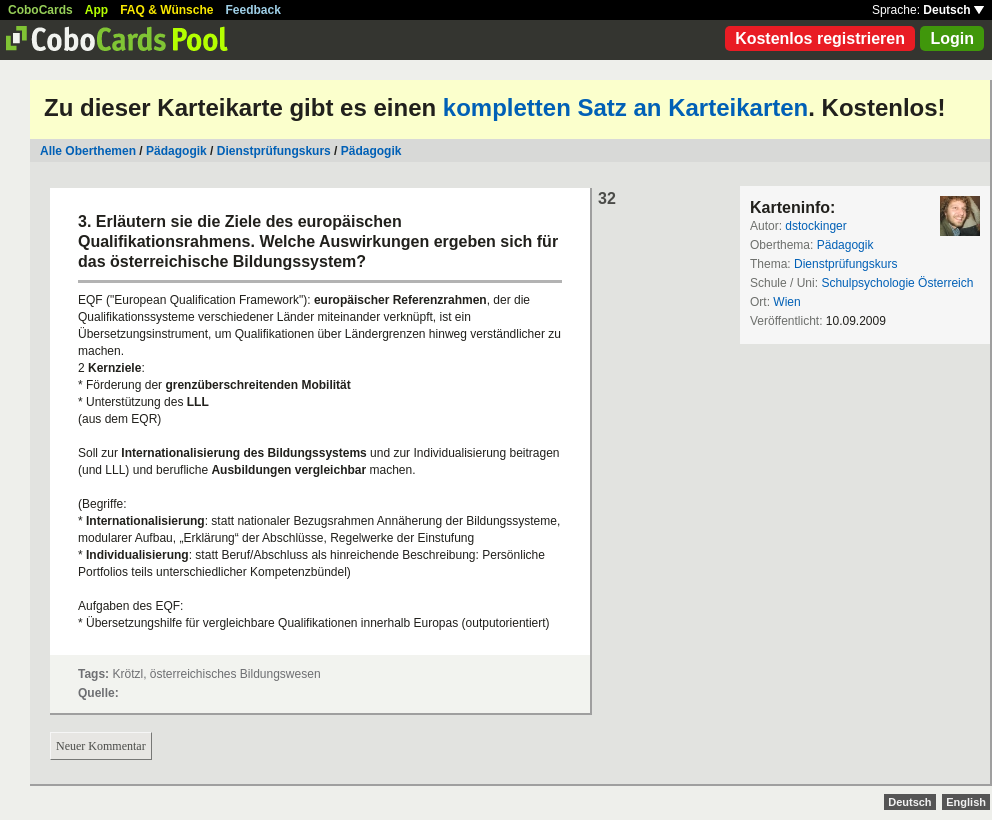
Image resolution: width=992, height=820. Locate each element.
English (966, 802)
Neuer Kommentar (101, 746)
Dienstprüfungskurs (274, 151)
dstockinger (815, 226)
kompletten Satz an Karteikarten (625, 107)
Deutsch (953, 10)
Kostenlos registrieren (820, 38)
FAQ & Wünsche (166, 10)
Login (952, 38)
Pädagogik (176, 151)
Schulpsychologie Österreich (897, 283)
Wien (786, 302)
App (96, 10)
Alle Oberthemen (88, 151)
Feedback (253, 10)
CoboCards (40, 10)
